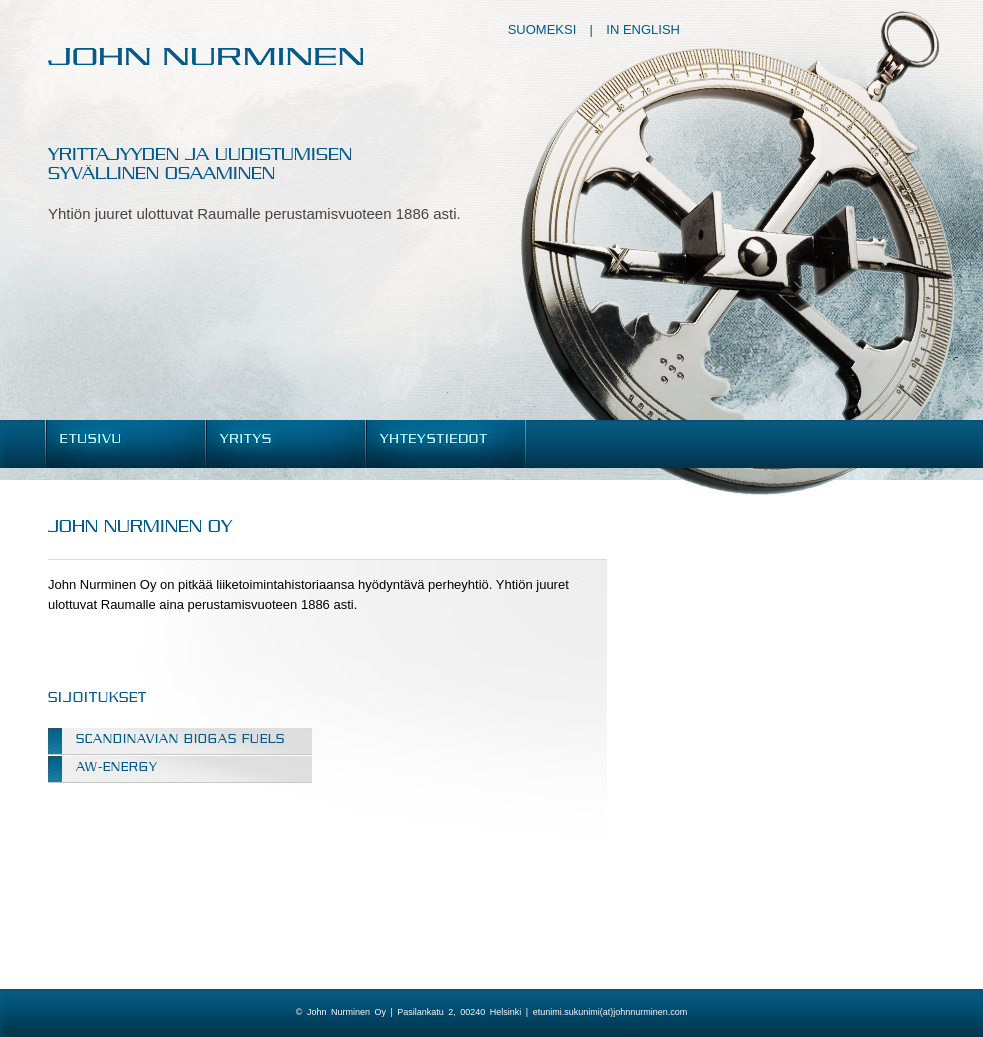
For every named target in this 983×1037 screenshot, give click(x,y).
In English (643, 29)
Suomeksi (542, 29)
